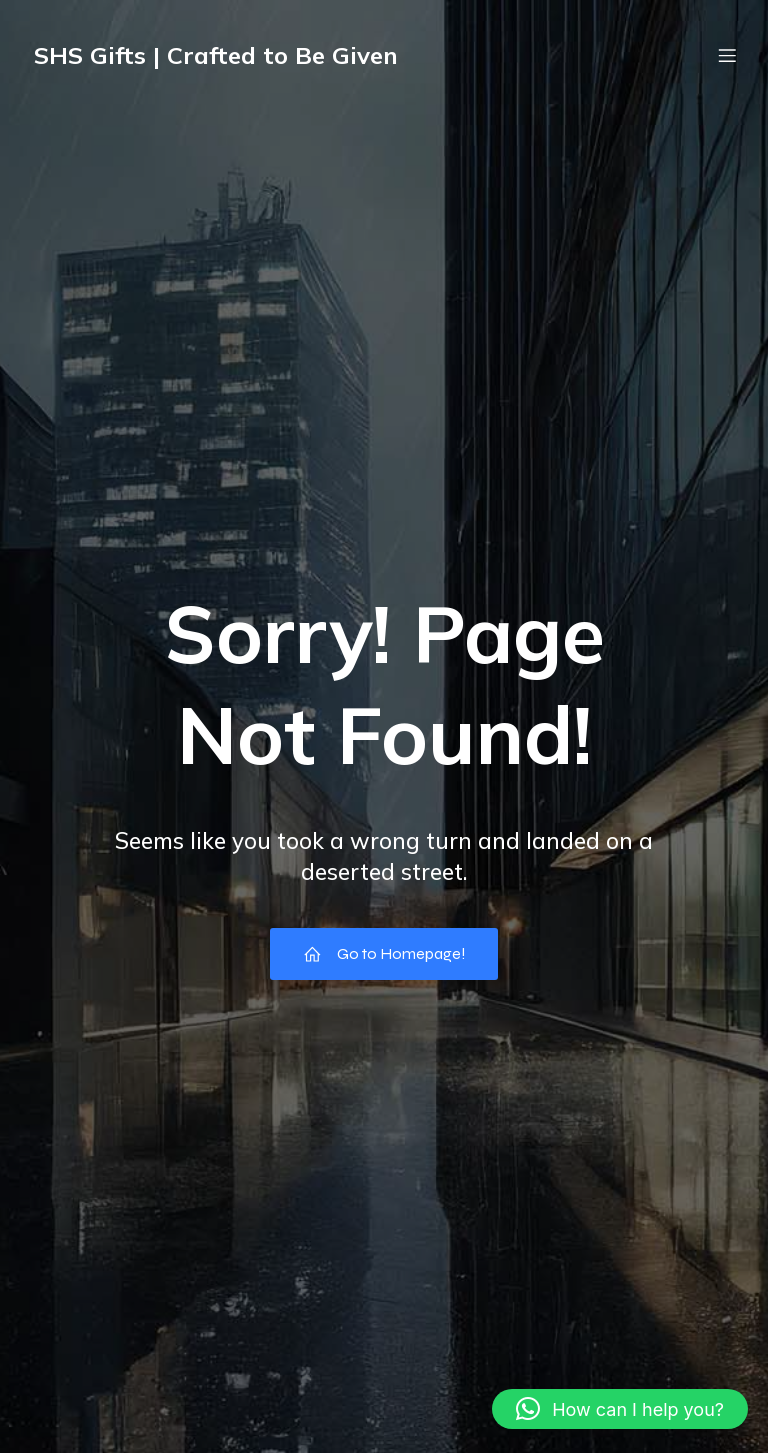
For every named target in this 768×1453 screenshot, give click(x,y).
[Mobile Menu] (727, 55)
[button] (620, 1409)
